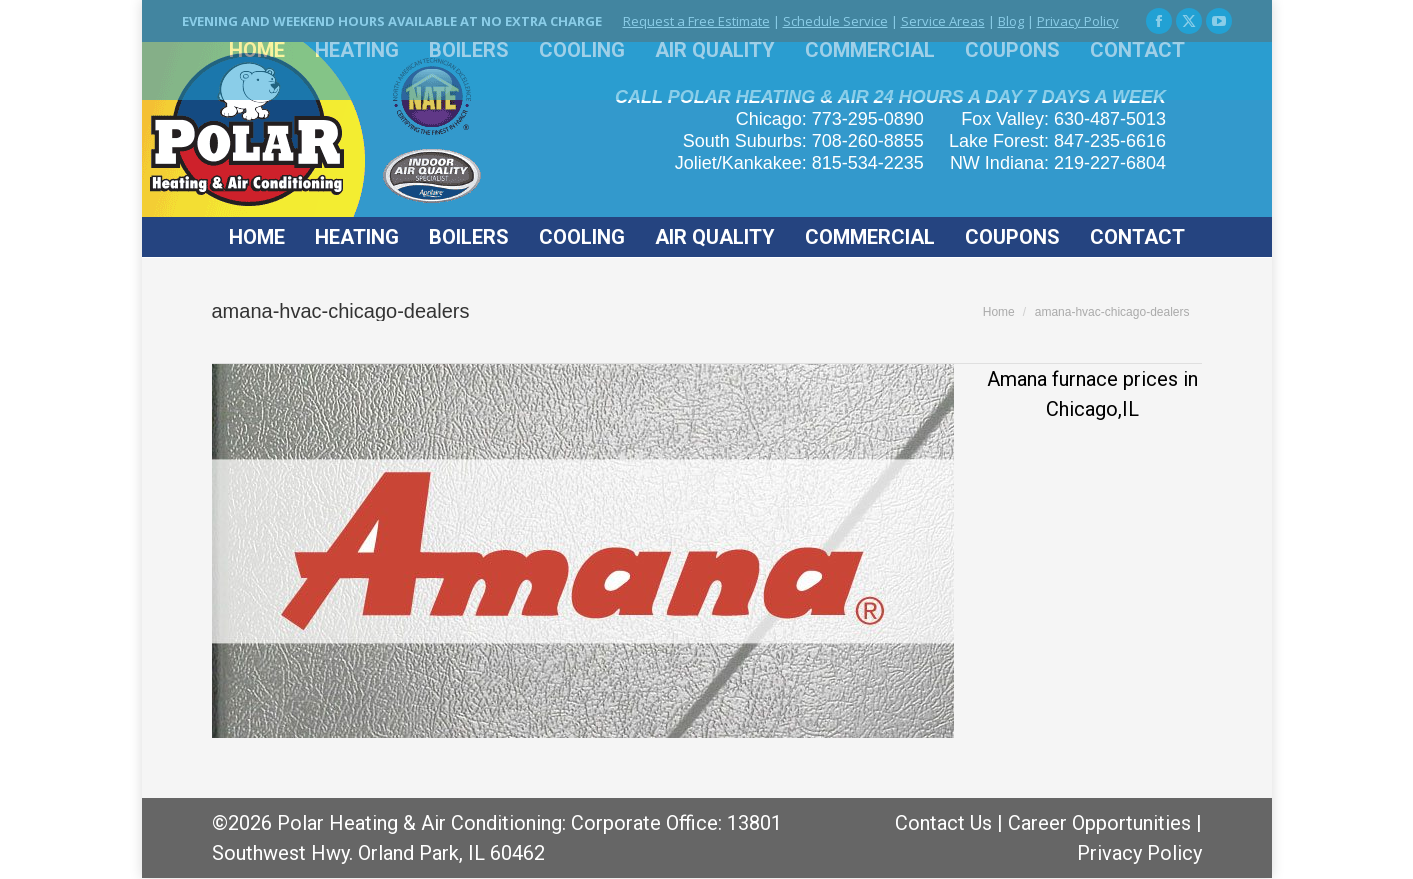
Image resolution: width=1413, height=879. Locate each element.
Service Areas (943, 21)
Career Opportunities (1099, 823)
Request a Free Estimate (696, 21)
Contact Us (943, 823)
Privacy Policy (1078, 21)
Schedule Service (835, 21)
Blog (1011, 21)
